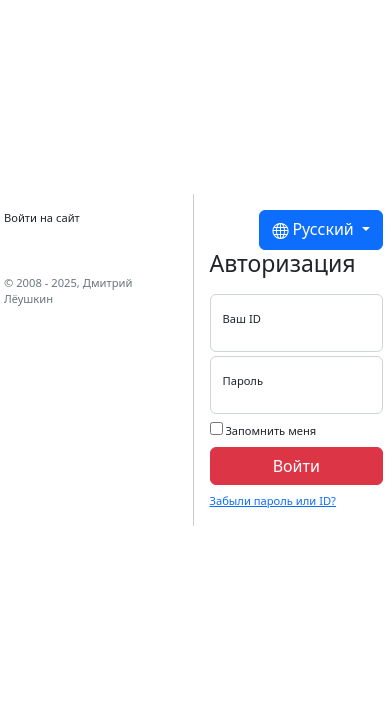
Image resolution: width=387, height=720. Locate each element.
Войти (296, 466)
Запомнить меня (263, 430)
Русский (315, 230)
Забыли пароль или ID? (273, 500)
